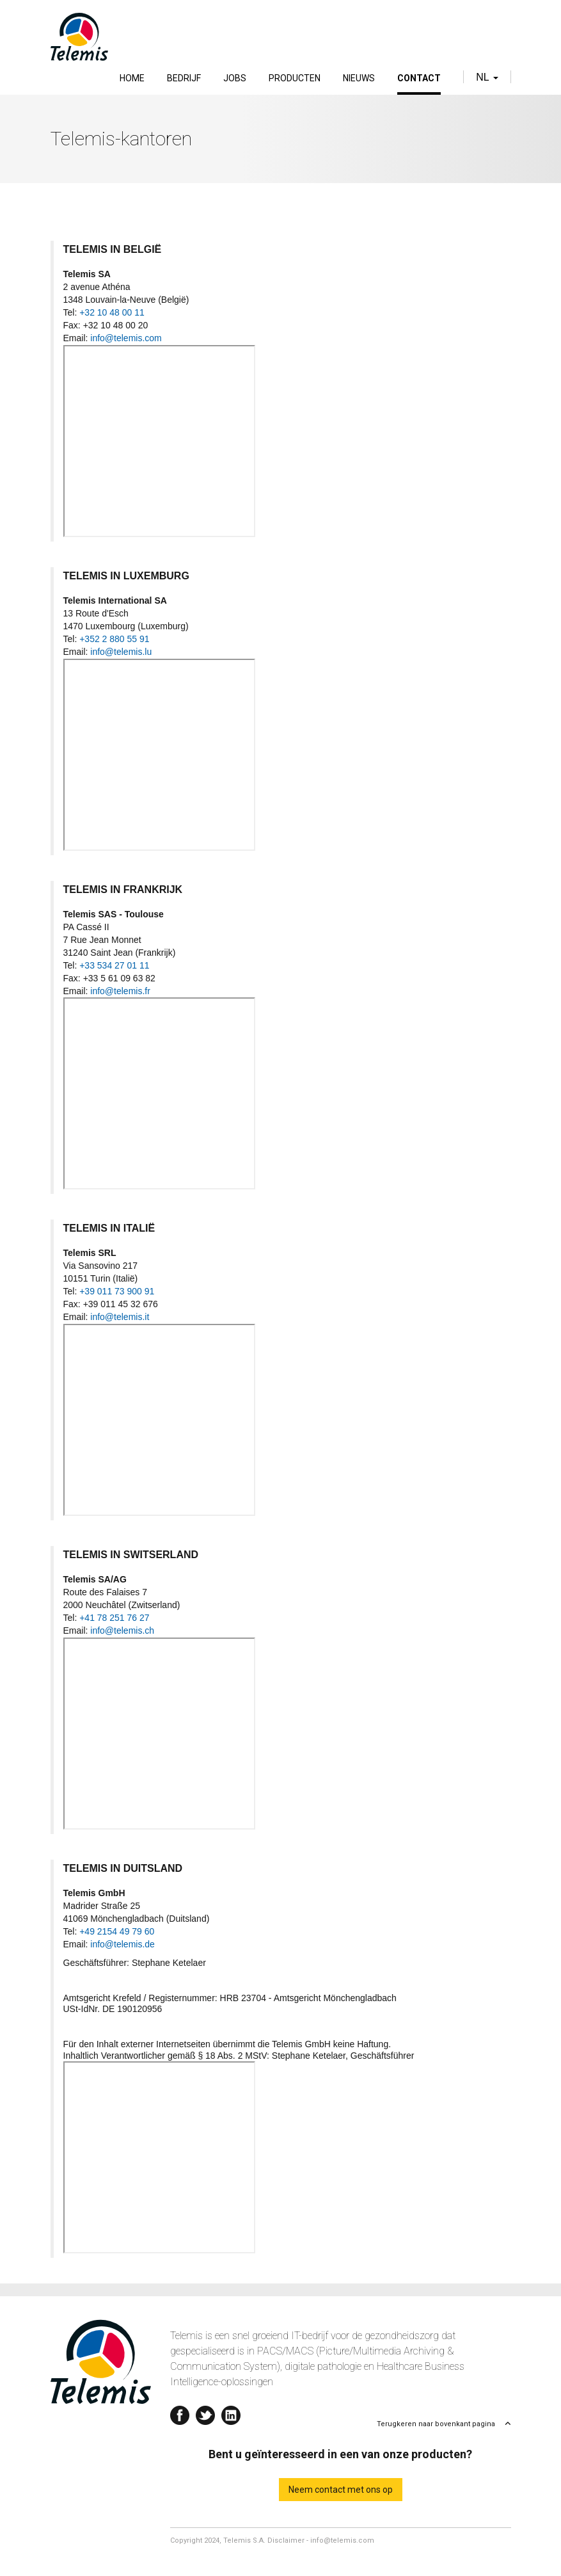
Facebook (179, 2412)
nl (487, 77)
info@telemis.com (342, 2540)
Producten (294, 78)
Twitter (205, 2412)
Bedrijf (184, 78)
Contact (419, 78)
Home (132, 78)
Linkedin (231, 2412)
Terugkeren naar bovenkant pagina (436, 2424)
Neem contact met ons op (340, 2489)
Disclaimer (285, 2540)
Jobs (234, 78)
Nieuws (359, 78)
